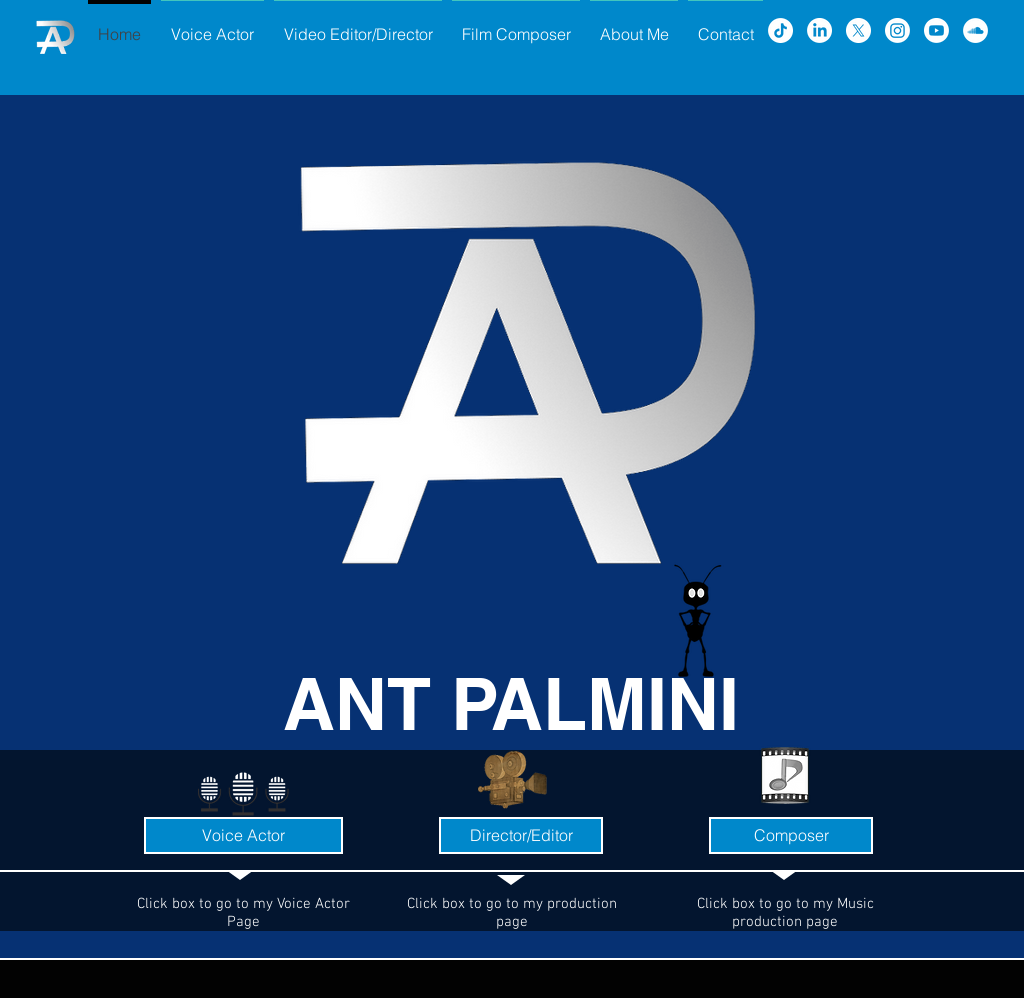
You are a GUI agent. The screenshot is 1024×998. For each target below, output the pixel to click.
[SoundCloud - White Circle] (975, 30)
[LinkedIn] (819, 30)
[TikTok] (780, 30)
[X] (858, 30)
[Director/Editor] (521, 835)
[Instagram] (897, 30)
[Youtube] (936, 30)
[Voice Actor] (243, 835)
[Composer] (791, 835)
